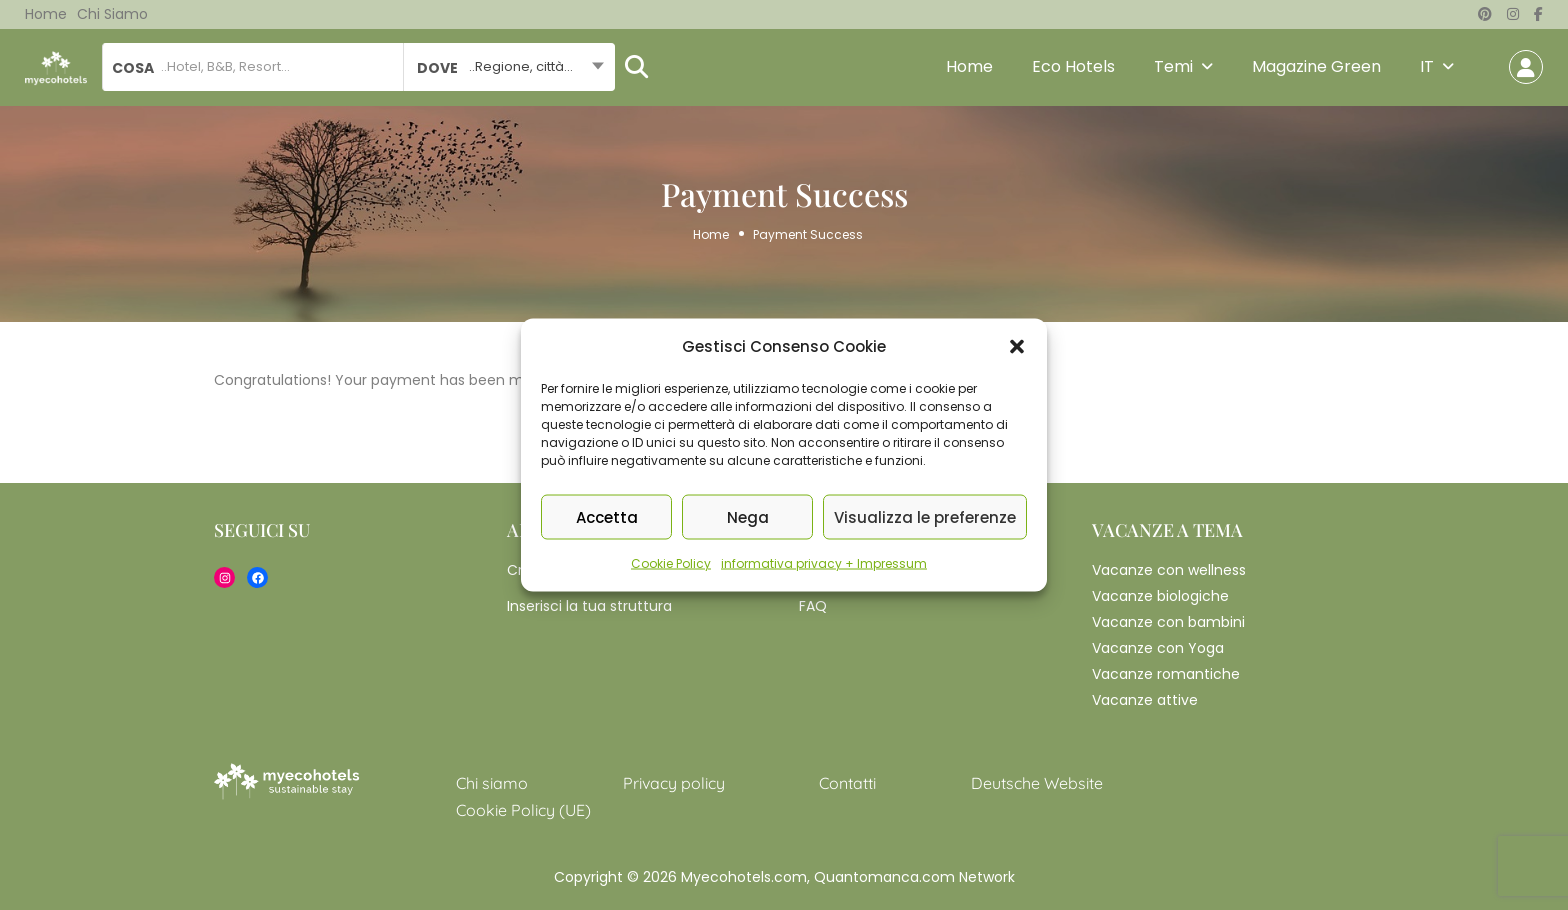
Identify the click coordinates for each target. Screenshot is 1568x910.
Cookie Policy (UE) (523, 810)
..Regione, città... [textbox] (521, 66)
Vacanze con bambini (1168, 622)
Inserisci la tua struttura (589, 606)
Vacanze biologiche (1160, 596)
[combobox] (508, 67)
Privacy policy (674, 783)
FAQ (813, 606)
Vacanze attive (1145, 700)
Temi (1173, 66)
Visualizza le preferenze (925, 516)
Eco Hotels (1073, 66)
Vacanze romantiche (1166, 674)
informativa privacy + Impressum (824, 563)
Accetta (607, 516)
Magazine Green (1316, 66)
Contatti (847, 783)
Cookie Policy (671, 563)
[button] (1017, 347)
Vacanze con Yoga (1158, 648)
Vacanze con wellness (1169, 570)
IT (1427, 66)
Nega (748, 516)
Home (46, 14)
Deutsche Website (1037, 783)
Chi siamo (112, 14)
